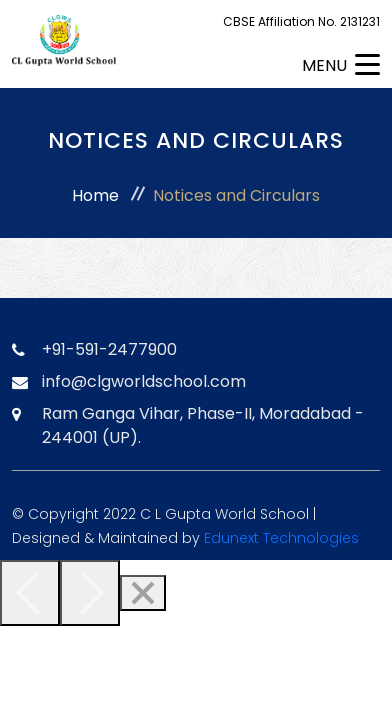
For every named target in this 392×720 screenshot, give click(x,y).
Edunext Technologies (281, 538)
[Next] (90, 593)
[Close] (143, 593)
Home (95, 195)
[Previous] (30, 593)
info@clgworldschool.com (144, 381)
